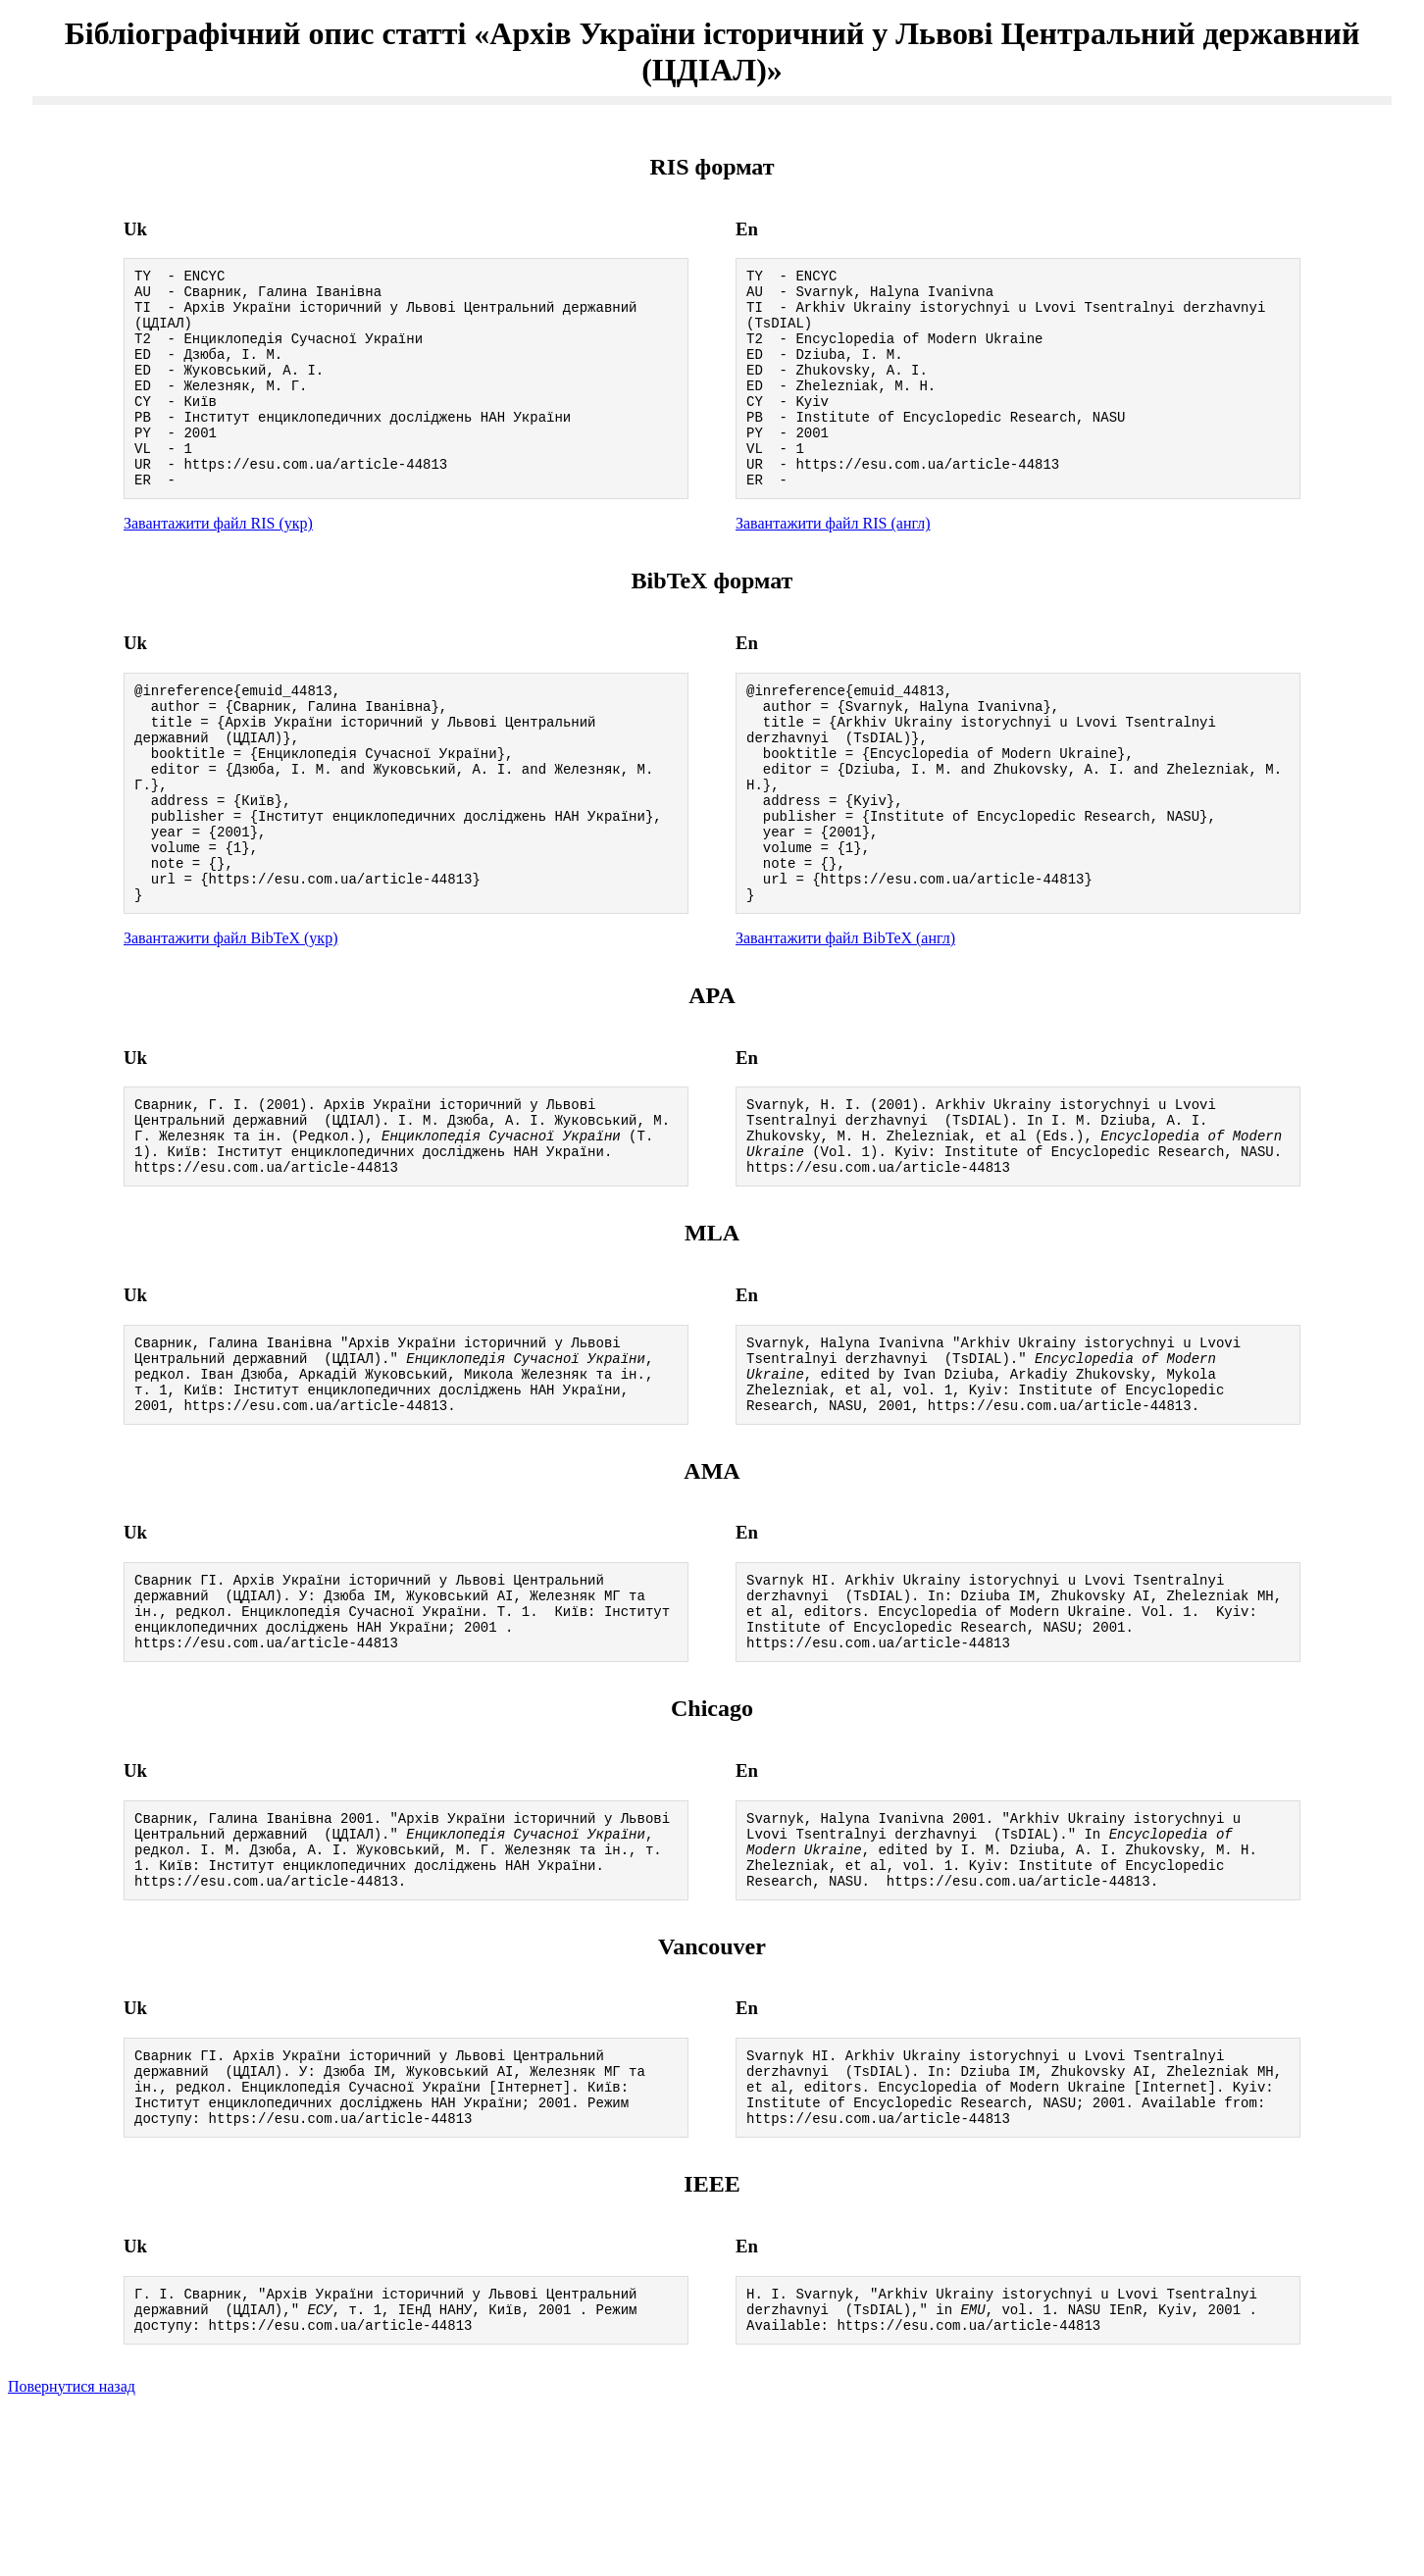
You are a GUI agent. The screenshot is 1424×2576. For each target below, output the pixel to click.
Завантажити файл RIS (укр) (218, 564)
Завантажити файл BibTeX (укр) (230, 1020)
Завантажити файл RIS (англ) (833, 564)
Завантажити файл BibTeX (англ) (845, 1020)
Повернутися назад (71, 2551)
